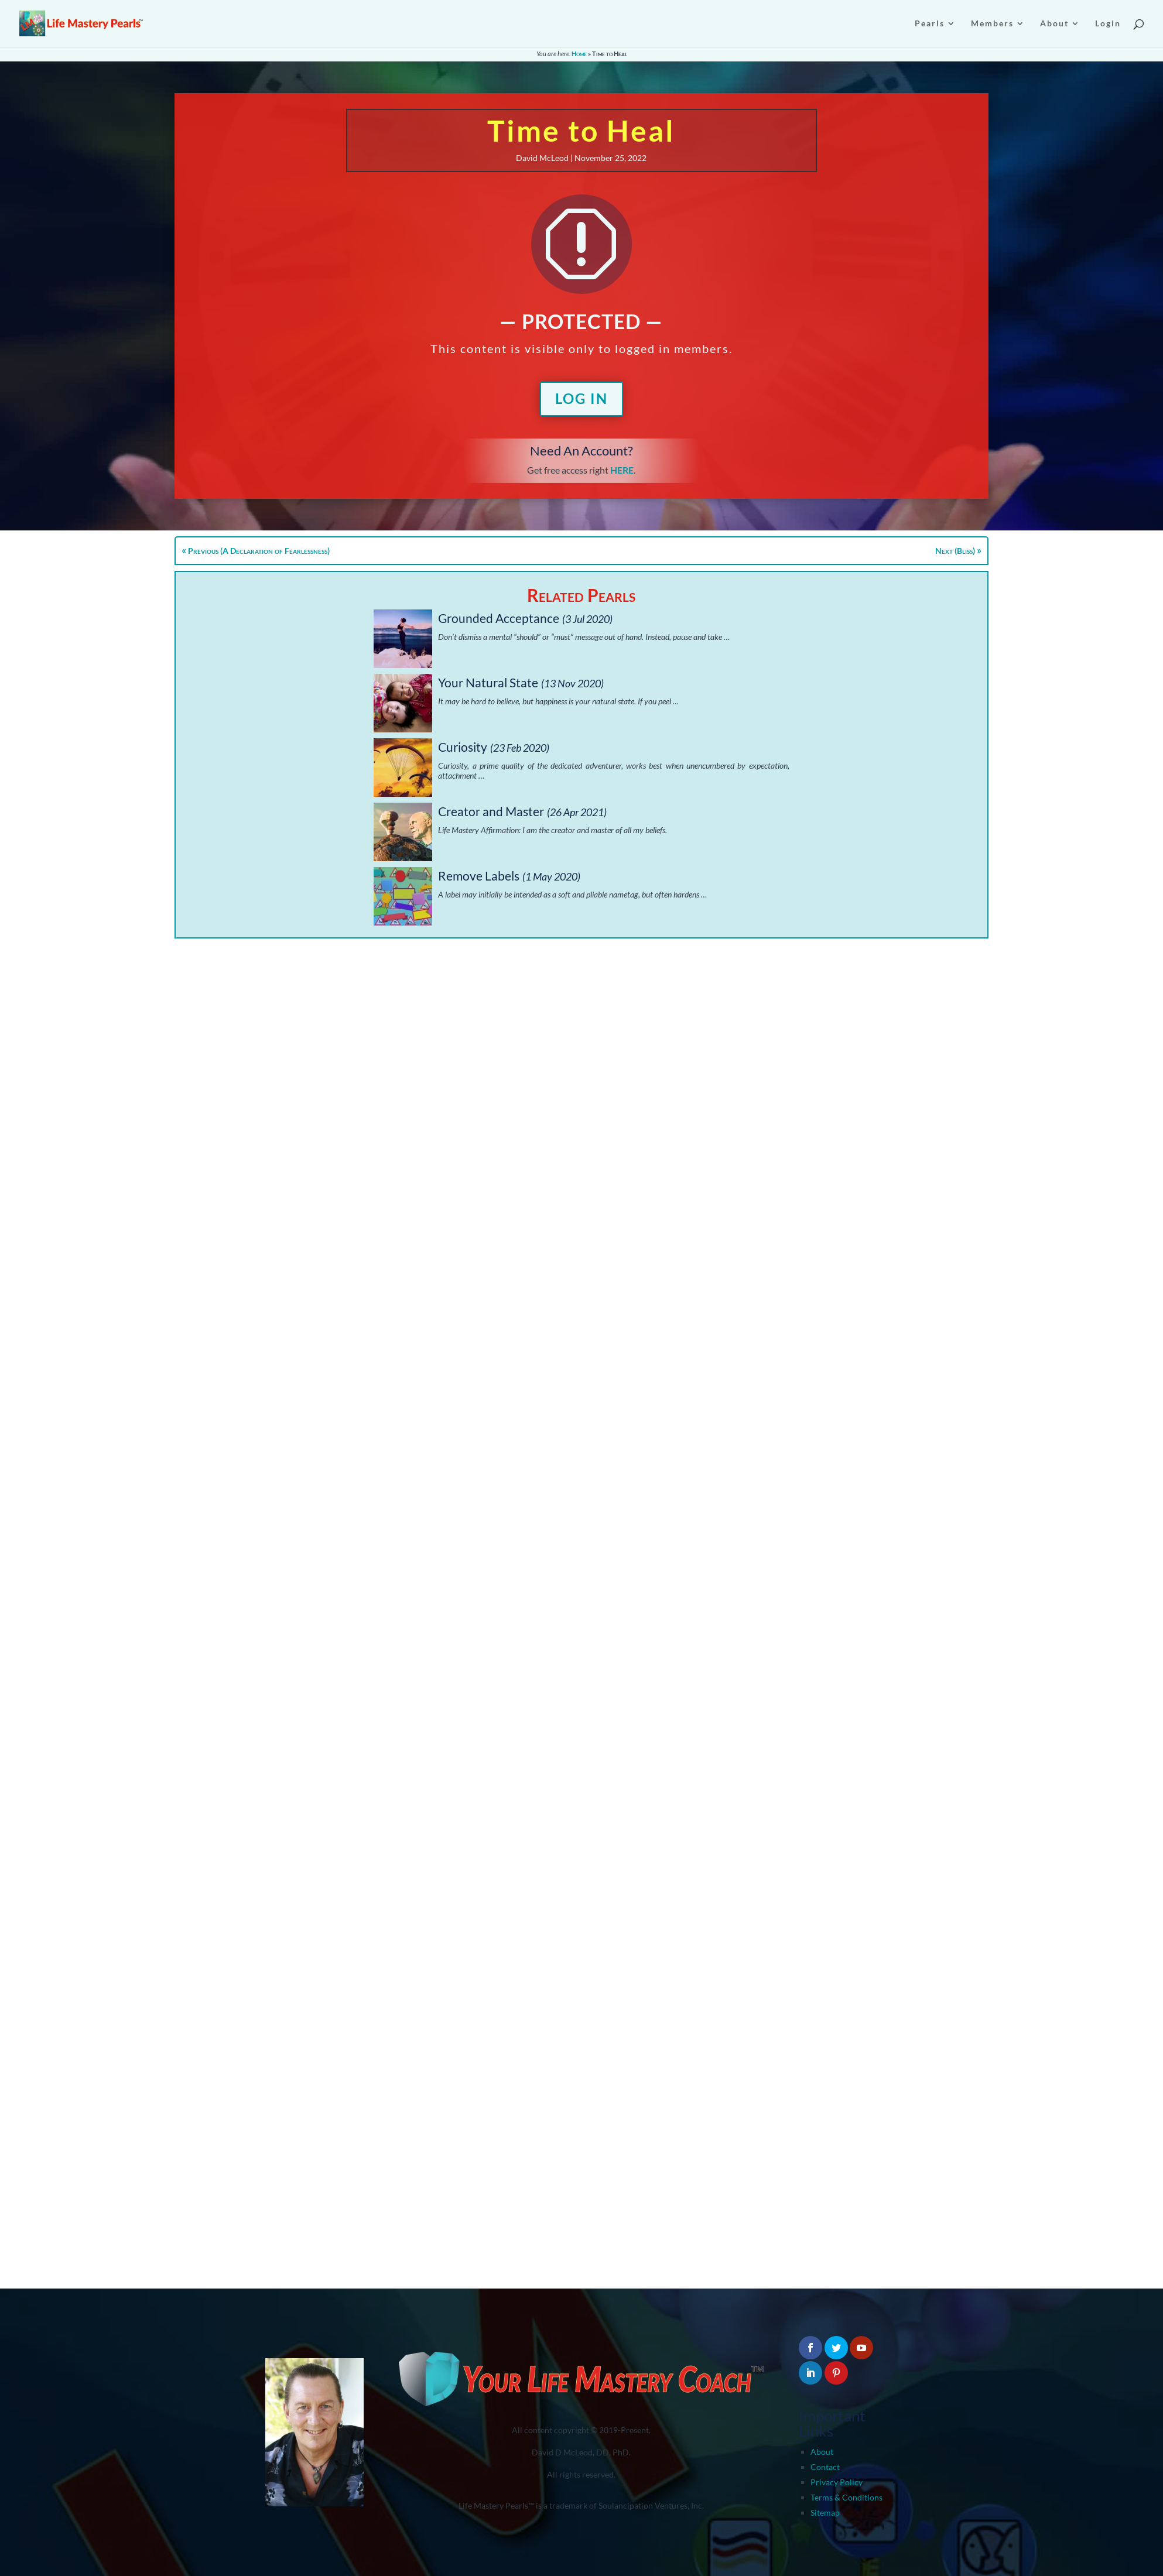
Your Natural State (488, 682)
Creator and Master (491, 811)
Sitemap (825, 2512)
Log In (581, 398)
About (821, 2452)
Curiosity (462, 746)
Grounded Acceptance (498, 618)
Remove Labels (478, 875)
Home (579, 53)
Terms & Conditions (846, 2497)
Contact (825, 2467)
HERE (622, 469)
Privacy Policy (836, 2482)
